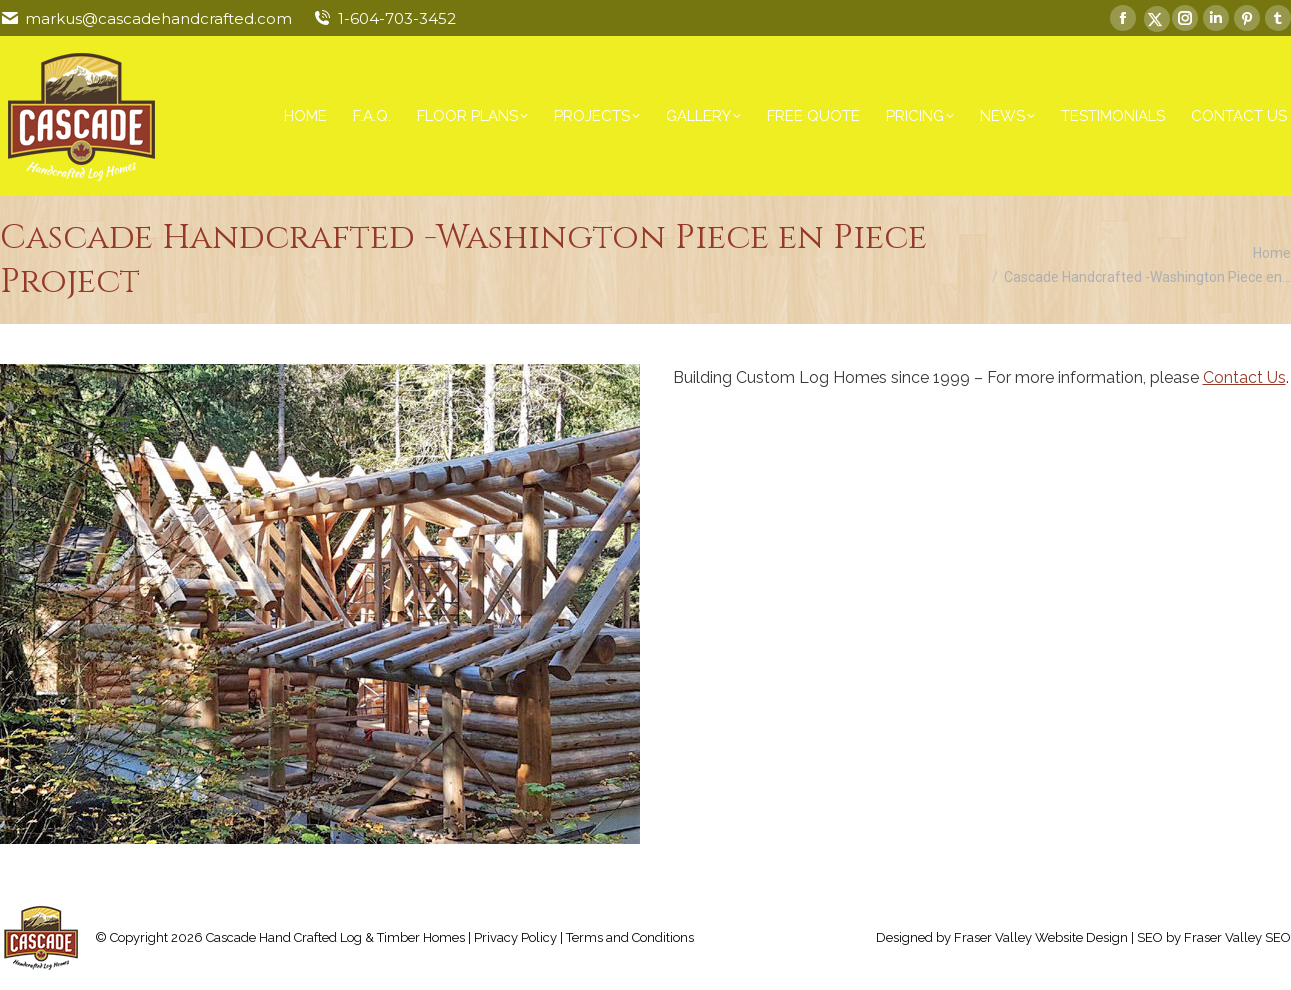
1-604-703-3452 (397, 18)
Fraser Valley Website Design (1041, 937)
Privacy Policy (515, 937)
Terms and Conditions (630, 937)
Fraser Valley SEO (1237, 937)
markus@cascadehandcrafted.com (158, 18)
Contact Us (1244, 377)
